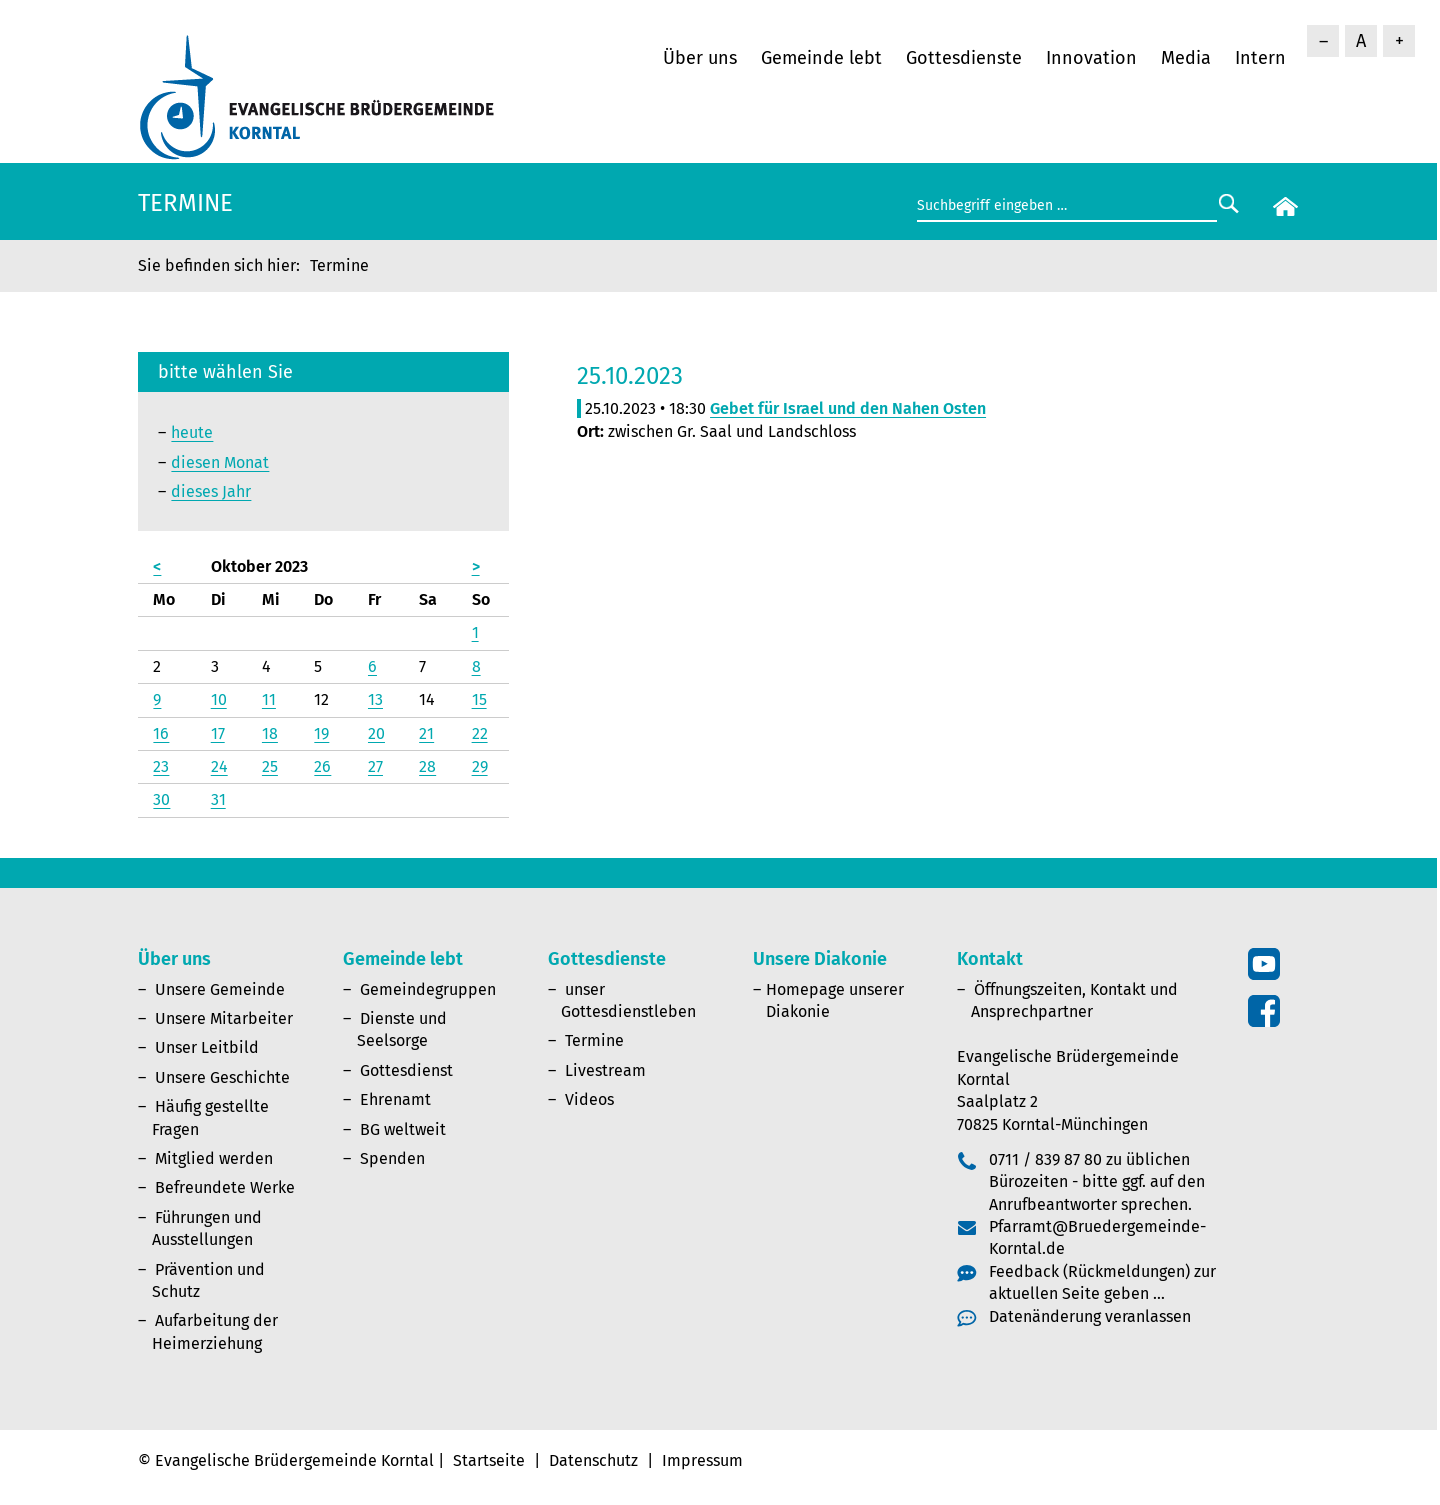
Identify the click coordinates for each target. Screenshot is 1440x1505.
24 (219, 766)
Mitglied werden (214, 1158)
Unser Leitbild (207, 1047)
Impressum (702, 1460)
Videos (589, 1099)
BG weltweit (403, 1129)
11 (269, 699)
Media (1186, 58)
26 (322, 766)
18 (270, 733)
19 (321, 733)
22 (480, 733)
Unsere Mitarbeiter (224, 1018)
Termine (594, 1040)
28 (427, 766)
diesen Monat (220, 462)
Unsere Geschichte (222, 1077)
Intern (1260, 58)
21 (426, 733)
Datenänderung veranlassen (1090, 1316)
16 (161, 733)
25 (270, 766)
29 (480, 766)
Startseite (489, 1460)
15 (479, 699)
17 (218, 733)
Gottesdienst (406, 1070)
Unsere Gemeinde (220, 989)
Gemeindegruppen (428, 989)
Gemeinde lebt (821, 58)
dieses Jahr (211, 491)
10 (219, 699)
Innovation (1091, 58)
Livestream (605, 1070)
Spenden (392, 1158)
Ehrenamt (395, 1099)
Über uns (700, 58)
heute (192, 432)
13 (375, 699)
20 (376, 733)
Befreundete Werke (225, 1187)
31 (218, 799)
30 (161, 799)
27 (375, 766)
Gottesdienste (964, 58)
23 (161, 766)
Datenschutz (593, 1460)
